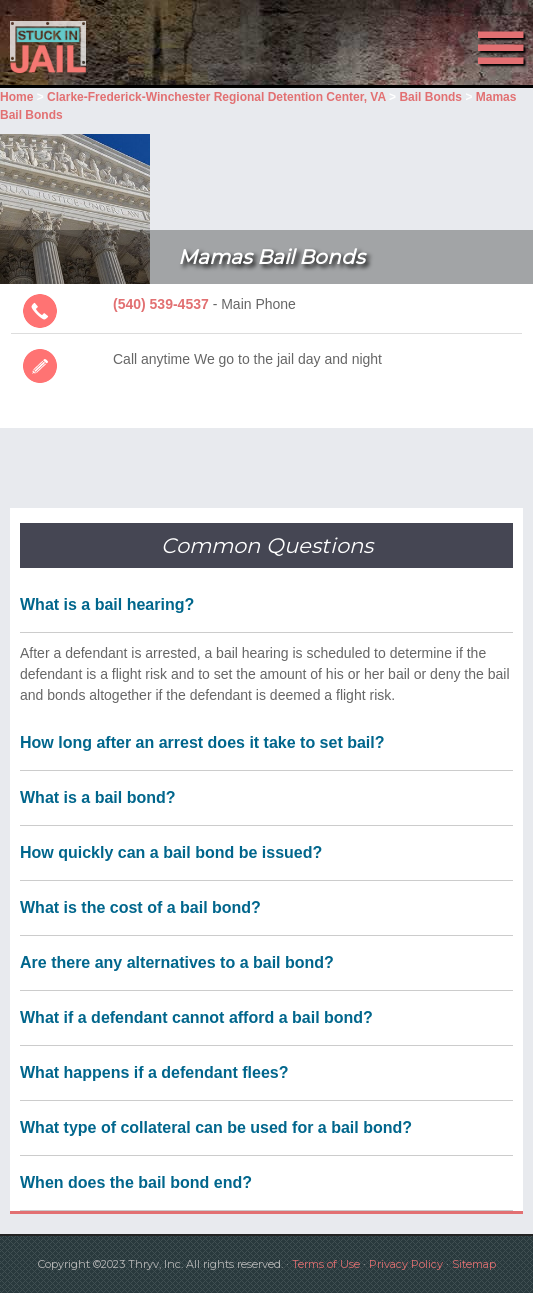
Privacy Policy (406, 1264)
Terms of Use (326, 1264)
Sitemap (474, 1264)
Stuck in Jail (80, 47)
